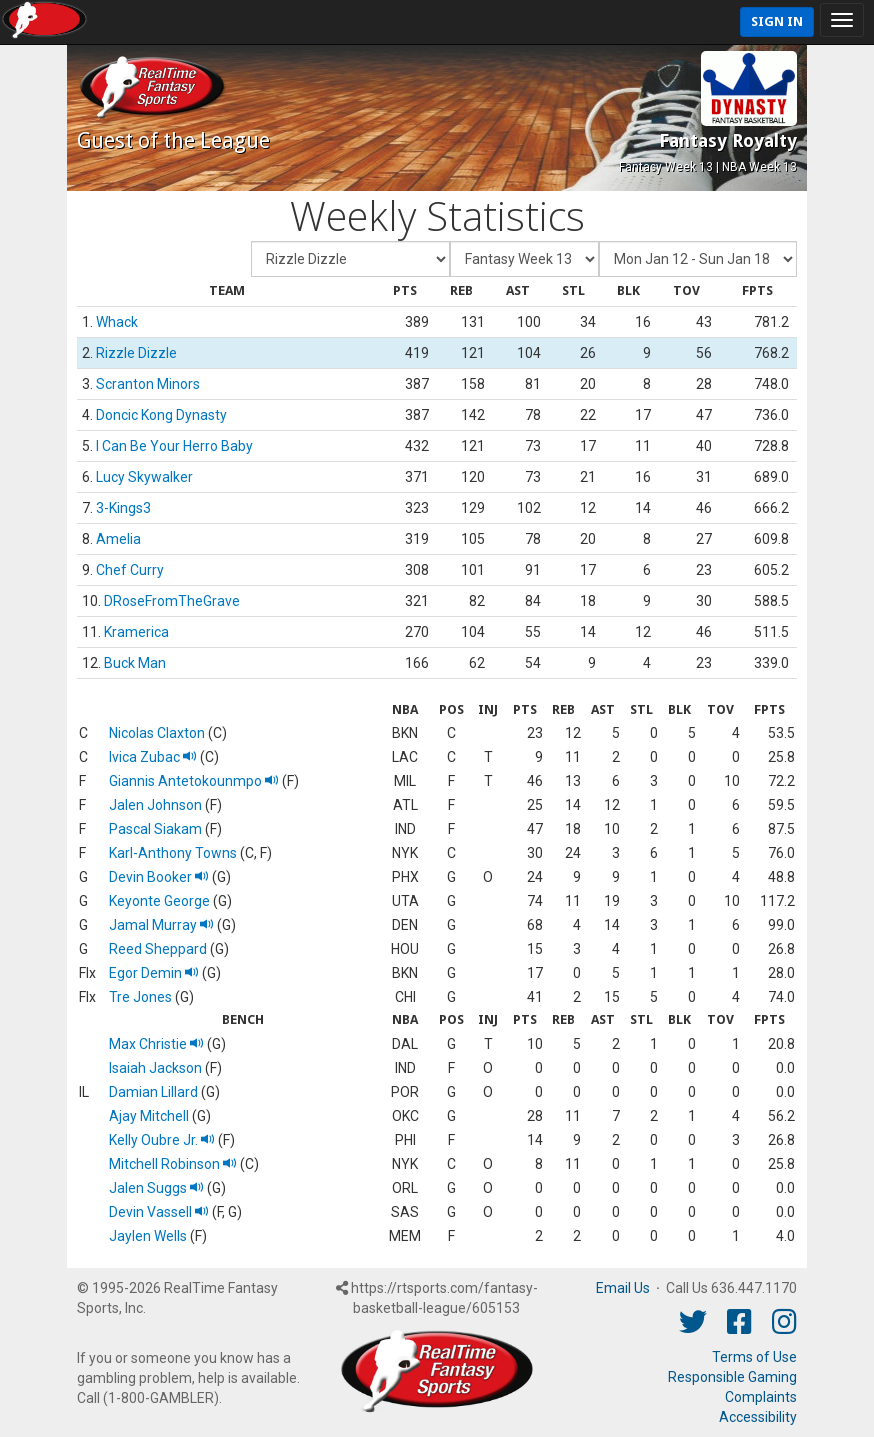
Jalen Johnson (155, 805)
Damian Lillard (153, 1092)
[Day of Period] (698, 259)
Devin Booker (159, 877)
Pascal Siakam (155, 829)
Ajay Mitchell (149, 1116)
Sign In (777, 21)
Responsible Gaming (732, 1377)
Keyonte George (159, 901)
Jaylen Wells (148, 1236)
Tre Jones (140, 997)
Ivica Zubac (153, 757)
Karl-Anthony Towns (173, 853)
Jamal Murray (161, 925)
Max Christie (156, 1044)
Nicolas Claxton (157, 733)
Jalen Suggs (156, 1188)
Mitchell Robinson (173, 1164)
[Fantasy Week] (524, 259)
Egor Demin (154, 973)
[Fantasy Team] (350, 259)
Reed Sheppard (158, 949)
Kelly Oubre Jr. (162, 1140)
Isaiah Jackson (155, 1068)
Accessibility (758, 1417)
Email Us (623, 1288)
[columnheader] (227, 291)
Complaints (761, 1397)
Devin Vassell (159, 1212)
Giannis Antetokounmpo (194, 781)
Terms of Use (754, 1357)
